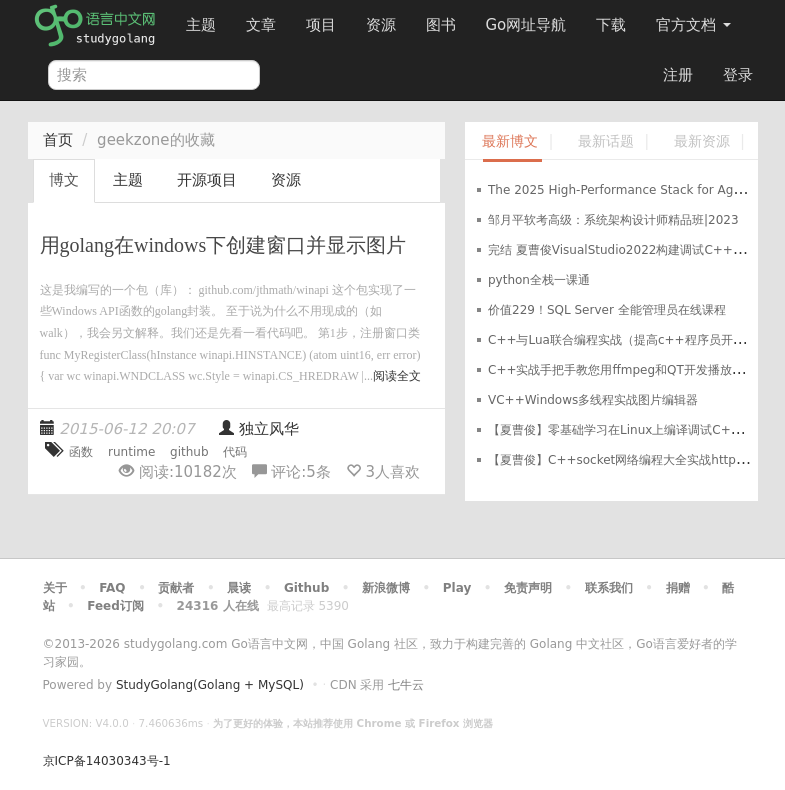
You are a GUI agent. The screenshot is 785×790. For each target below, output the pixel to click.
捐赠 (678, 588)
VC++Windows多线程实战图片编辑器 (593, 400)
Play (457, 588)
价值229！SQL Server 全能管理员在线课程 (607, 310)
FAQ (112, 588)
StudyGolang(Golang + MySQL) (210, 685)
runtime (131, 452)
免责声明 (528, 588)
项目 (321, 25)
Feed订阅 (115, 606)
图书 (441, 25)
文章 (261, 25)
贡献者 (176, 588)
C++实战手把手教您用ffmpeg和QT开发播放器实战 (628, 370)
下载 (611, 25)
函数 (81, 452)
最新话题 (606, 141)
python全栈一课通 (539, 280)
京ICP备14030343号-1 (107, 761)
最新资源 (702, 141)
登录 (738, 75)
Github (306, 588)
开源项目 (207, 180)
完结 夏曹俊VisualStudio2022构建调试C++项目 (622, 250)
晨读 (239, 588)
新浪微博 (386, 588)
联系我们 (609, 588)
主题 (201, 25)
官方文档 (693, 25)
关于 (55, 588)
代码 (235, 452)
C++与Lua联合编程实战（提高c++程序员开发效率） (634, 340)
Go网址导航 (529, 19)
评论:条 (294, 472)
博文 (64, 180)
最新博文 (510, 141)
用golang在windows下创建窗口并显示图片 (223, 245)
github (189, 452)
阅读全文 (397, 376)
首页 (58, 140)
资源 (381, 25)
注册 (678, 75)
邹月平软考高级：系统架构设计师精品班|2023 (613, 220)
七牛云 (406, 685)
